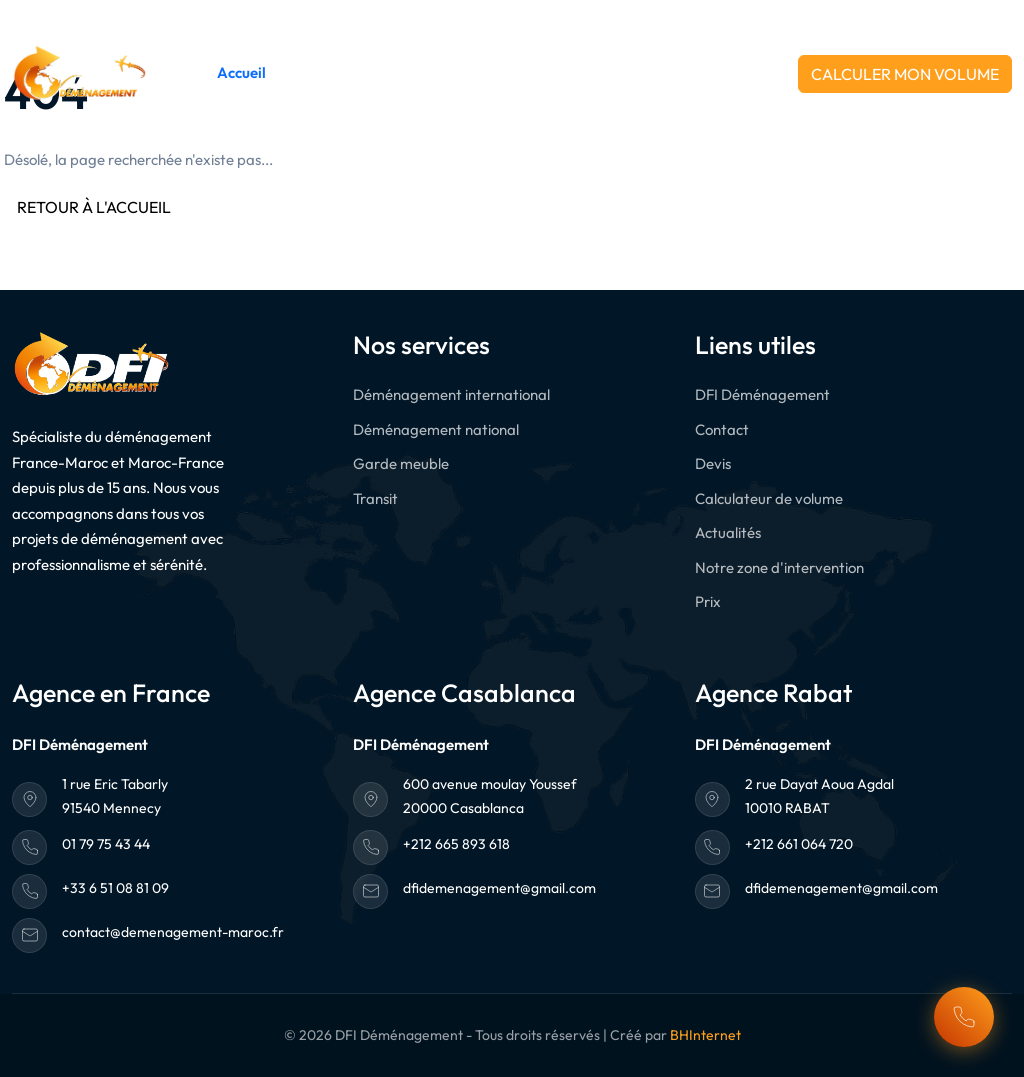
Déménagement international (451, 394)
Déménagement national (436, 429)
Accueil (241, 72)
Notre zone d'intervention (779, 567)
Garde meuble (401, 463)
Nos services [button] (474, 72)
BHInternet (705, 1035)
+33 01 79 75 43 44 (581, 18)
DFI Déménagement (349, 72)
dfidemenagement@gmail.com (499, 888)
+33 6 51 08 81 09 (115, 888)
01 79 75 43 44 (106, 844)
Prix (708, 601)
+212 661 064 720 (945, 18)
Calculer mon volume (905, 74)
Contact (653, 72)
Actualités (577, 72)
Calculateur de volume (769, 498)
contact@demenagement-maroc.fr (173, 932)
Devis (713, 463)
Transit (375, 498)
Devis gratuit (739, 72)
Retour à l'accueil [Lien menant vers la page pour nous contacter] (94, 207)
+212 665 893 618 (765, 18)
